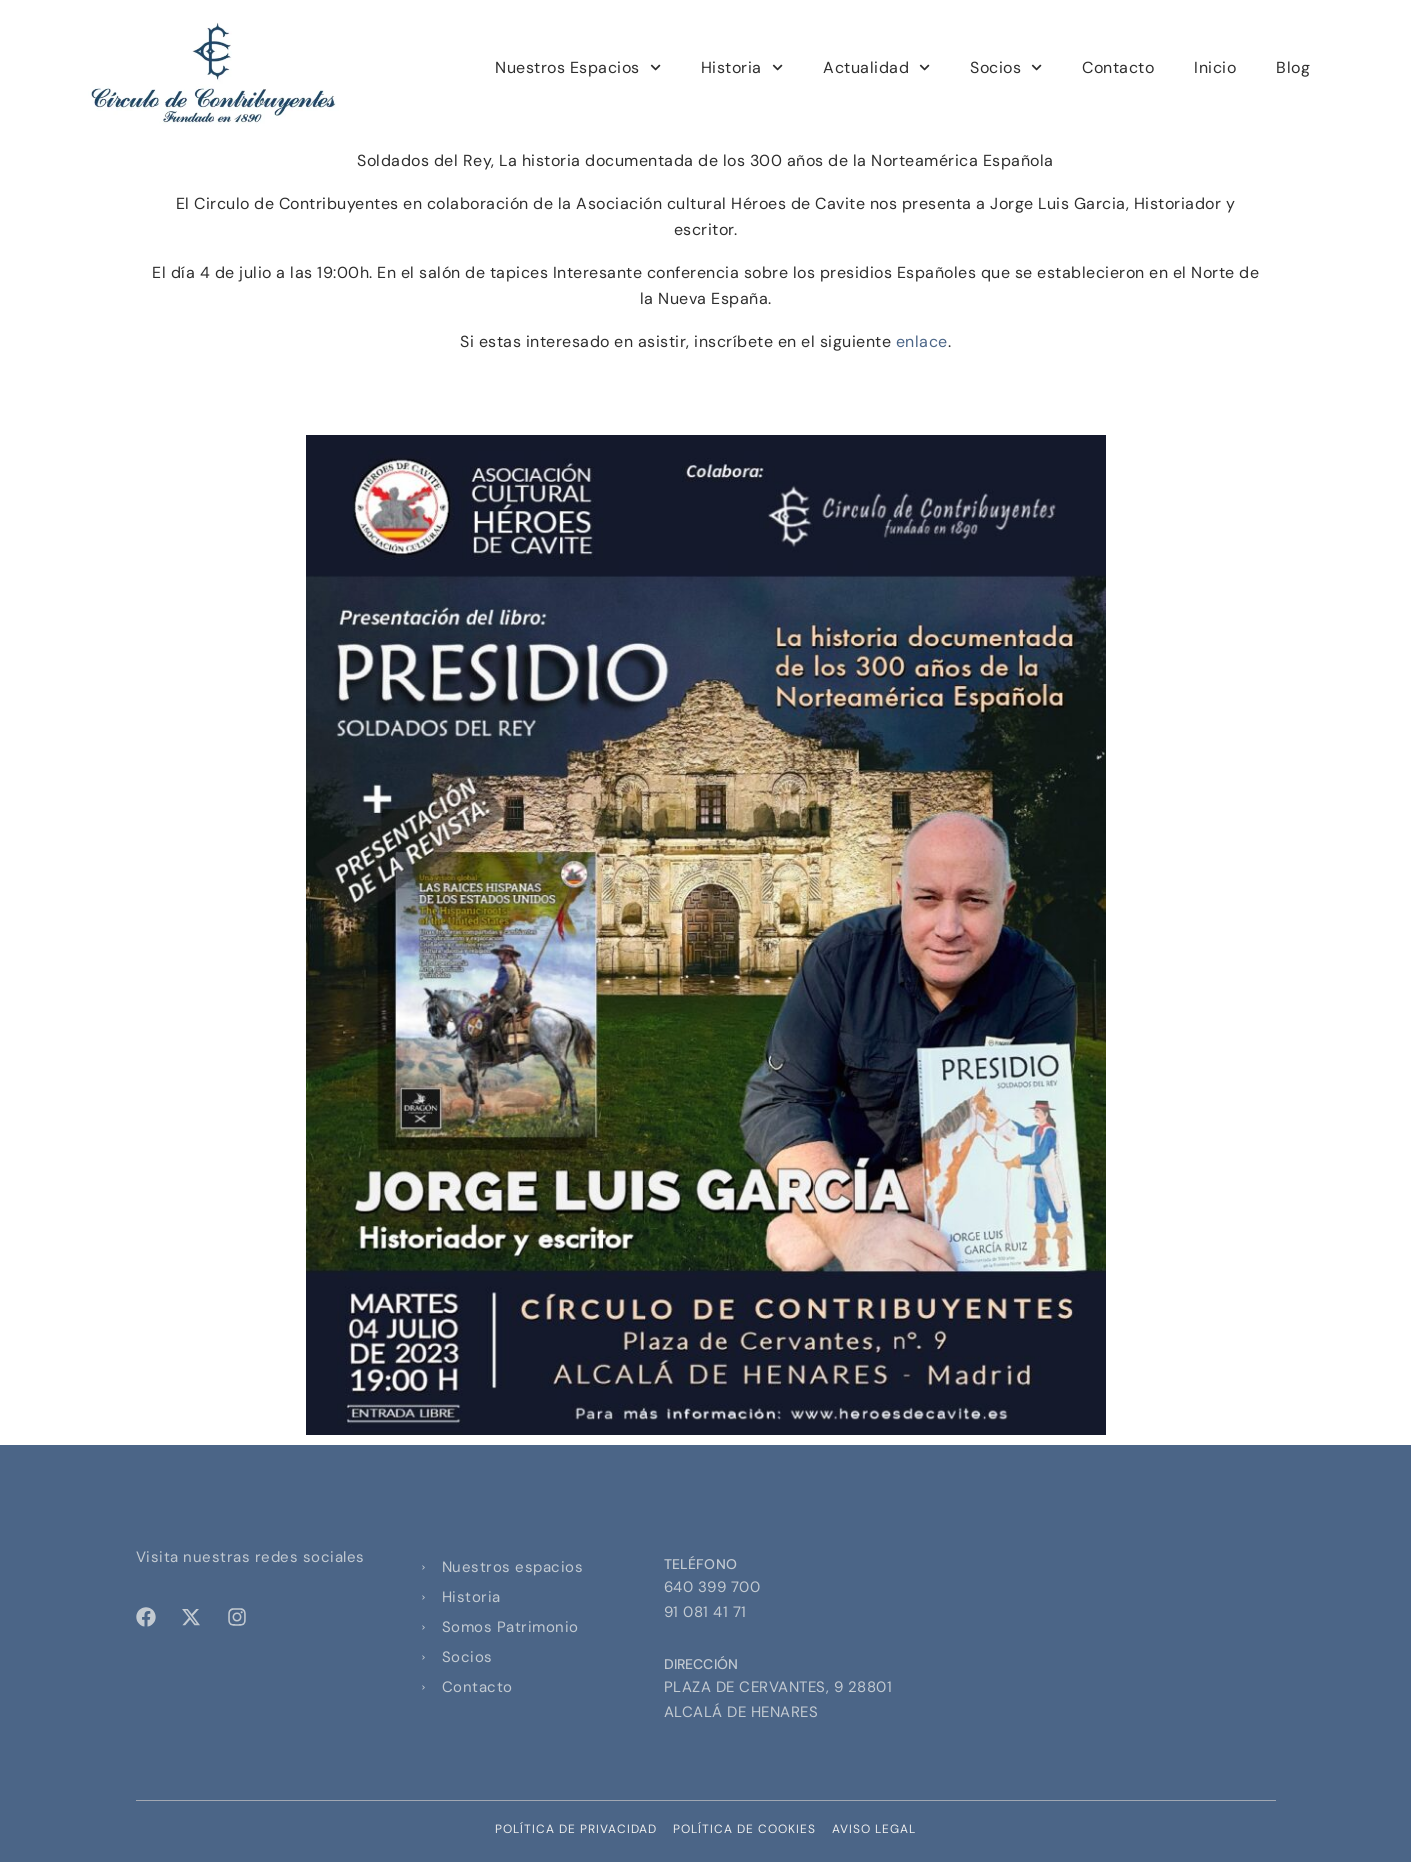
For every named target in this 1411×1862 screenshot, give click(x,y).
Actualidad (876, 67)
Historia (742, 67)
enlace (922, 341)
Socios (1006, 67)
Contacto (1118, 67)
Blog (1293, 67)
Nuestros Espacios (578, 67)
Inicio (1215, 67)
